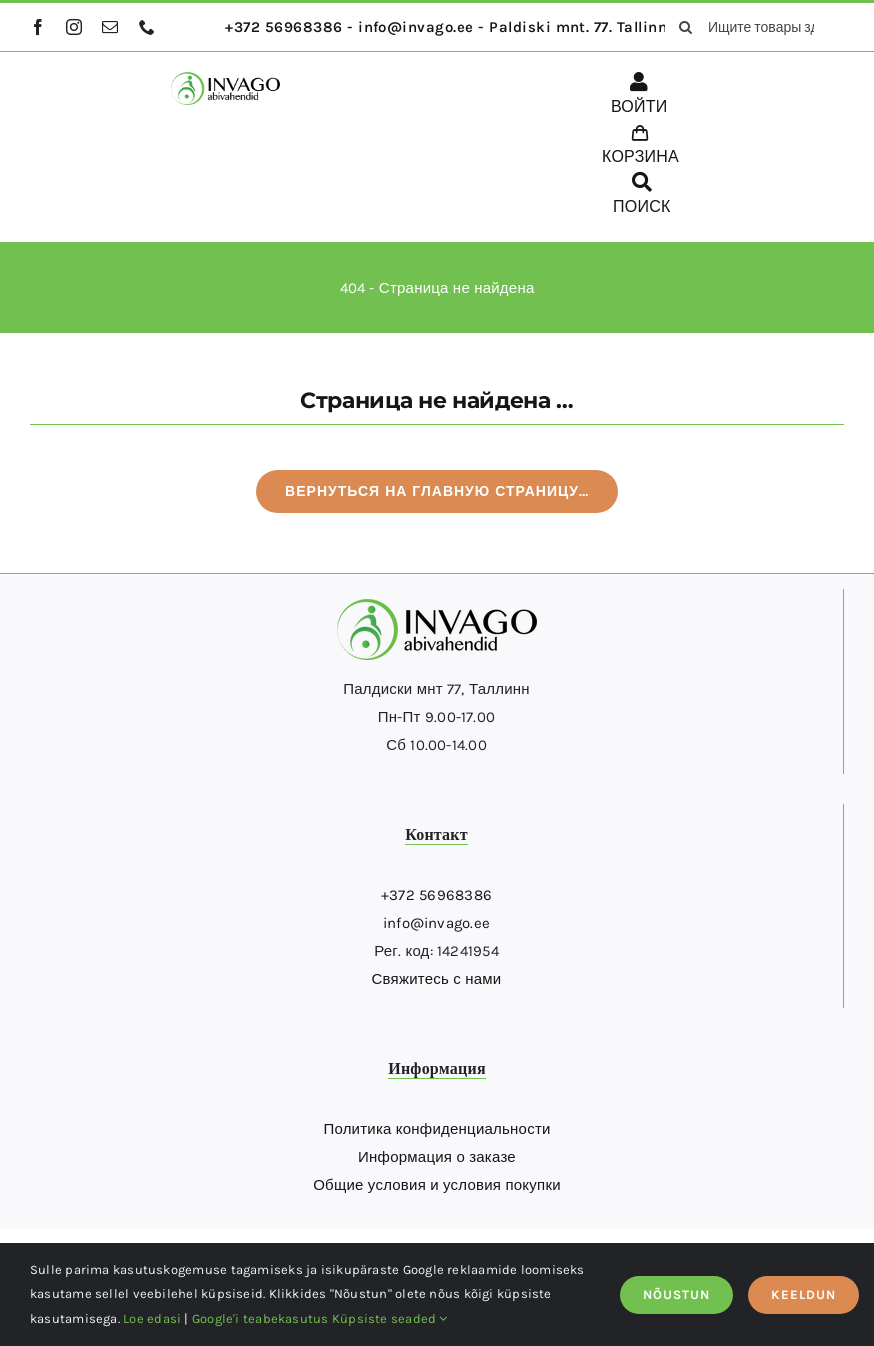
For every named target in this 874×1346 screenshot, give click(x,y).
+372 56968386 (436, 895)
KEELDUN (803, 1294)
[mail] (110, 27)
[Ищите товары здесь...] (754, 27)
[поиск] (686, 27)
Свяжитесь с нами (437, 979)
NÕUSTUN (676, 1294)
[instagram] (74, 27)
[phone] (147, 27)
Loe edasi (152, 1318)
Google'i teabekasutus (260, 1318)
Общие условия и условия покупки (437, 1185)
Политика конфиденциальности (436, 1129)
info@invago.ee (436, 923)
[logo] (225, 79)
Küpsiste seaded (390, 1318)
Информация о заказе (437, 1157)
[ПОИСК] (642, 197)
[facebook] (38, 27)
